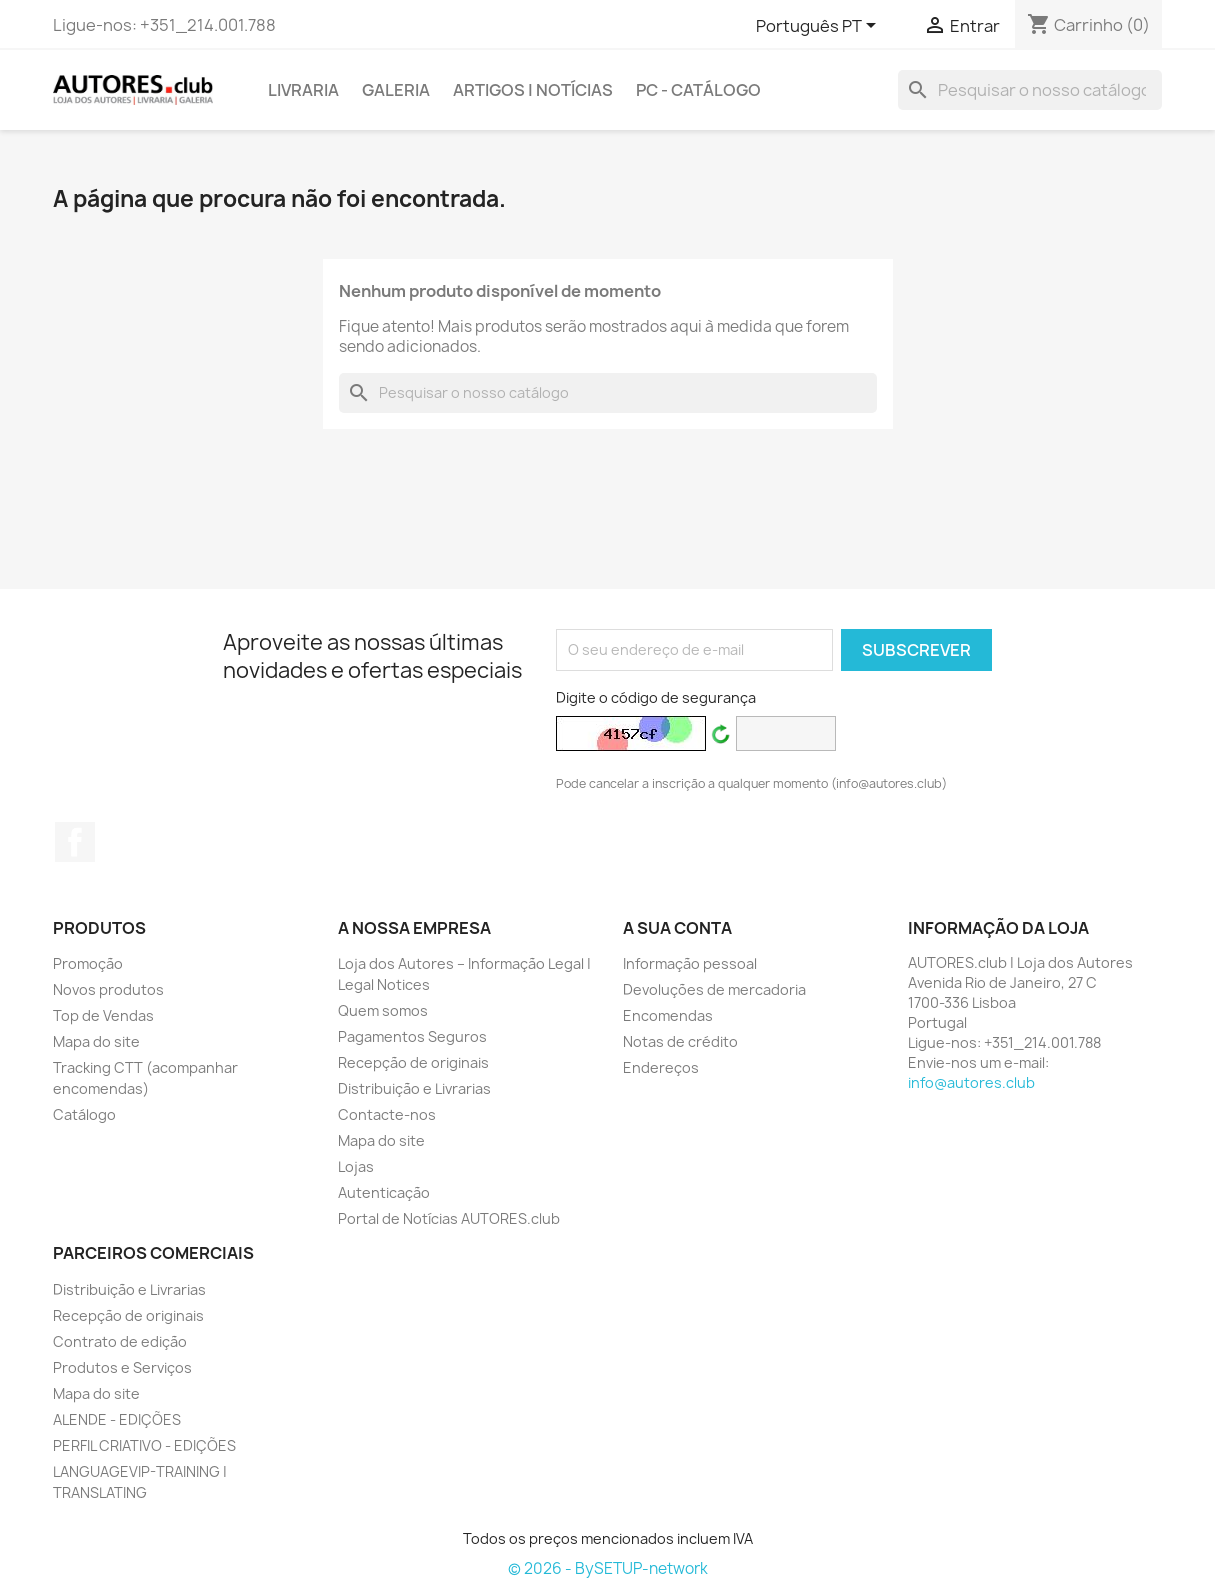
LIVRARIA (303, 90)
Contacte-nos (387, 1114)
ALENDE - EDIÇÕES (117, 1419)
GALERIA (396, 90)
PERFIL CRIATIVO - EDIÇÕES (144, 1445)
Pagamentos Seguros (412, 1036)
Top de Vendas (103, 1015)
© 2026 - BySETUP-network (608, 1568)
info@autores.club (971, 1082)
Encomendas (668, 1015)
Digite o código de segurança (656, 697)
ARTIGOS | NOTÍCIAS (533, 90)
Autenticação (384, 1192)
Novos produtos (108, 989)
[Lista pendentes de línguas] (819, 27)
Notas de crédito (680, 1041)
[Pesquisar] (1030, 90)
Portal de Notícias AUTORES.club (449, 1218)
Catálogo (84, 1114)
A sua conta (677, 928)
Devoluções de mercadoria (714, 989)
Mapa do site (96, 1041)
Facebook (75, 842)
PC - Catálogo (698, 90)
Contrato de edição (120, 1341)
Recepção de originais (413, 1062)
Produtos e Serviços (122, 1367)
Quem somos (383, 1010)
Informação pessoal (690, 963)
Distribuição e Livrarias (414, 1088)
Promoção (88, 963)
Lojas (356, 1166)
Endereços (661, 1067)
